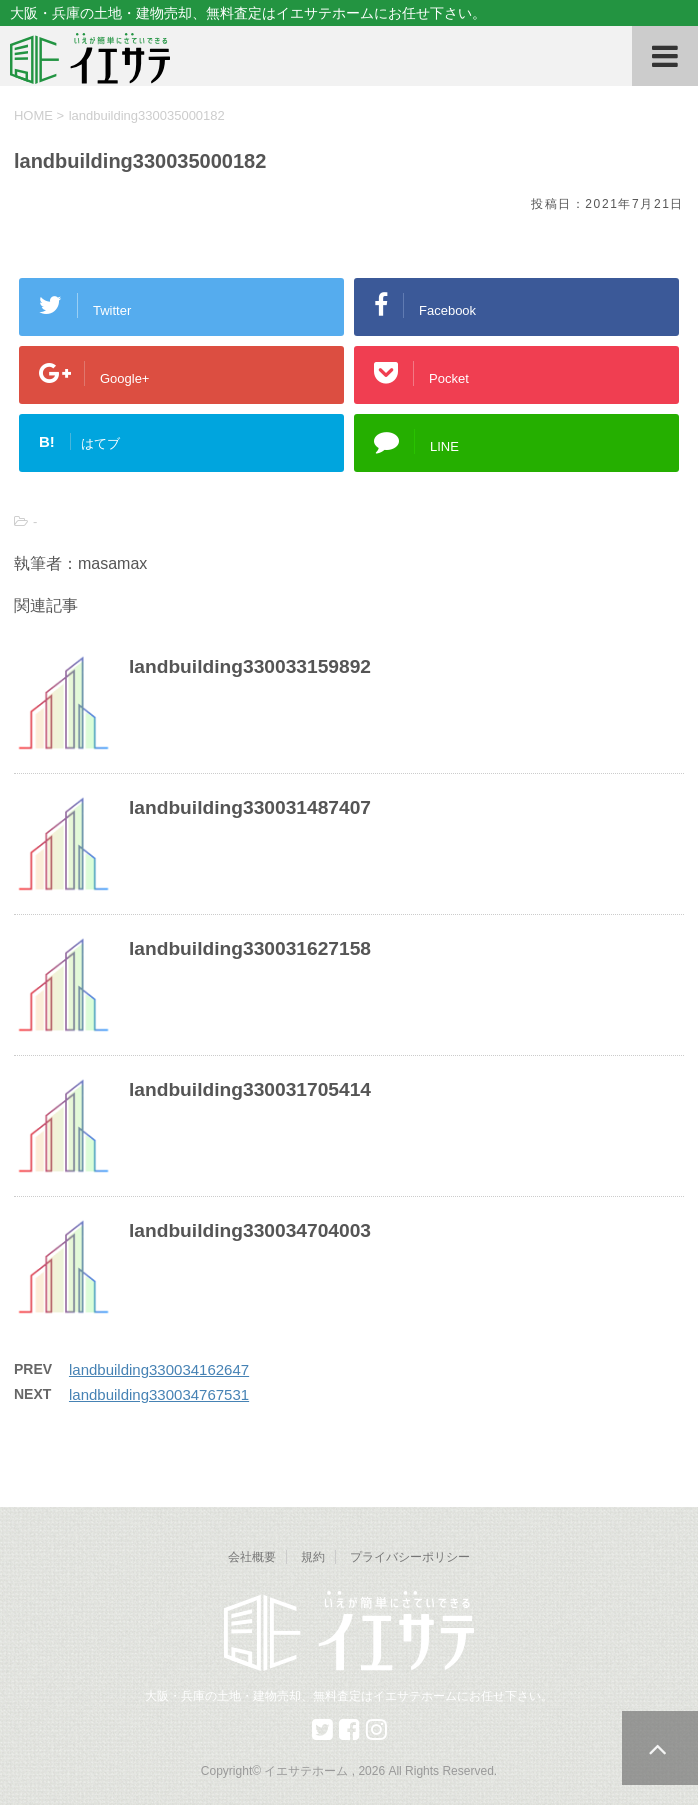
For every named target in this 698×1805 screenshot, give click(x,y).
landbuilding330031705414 (250, 1089)
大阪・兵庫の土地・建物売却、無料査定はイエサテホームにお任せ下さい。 (349, 1696)
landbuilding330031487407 (250, 807)
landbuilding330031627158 (250, 948)
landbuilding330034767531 (159, 1394)
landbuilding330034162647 (159, 1369)
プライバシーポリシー (410, 1557)
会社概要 (252, 1557)
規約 (313, 1557)
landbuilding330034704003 (250, 1230)
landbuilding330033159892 (250, 666)
